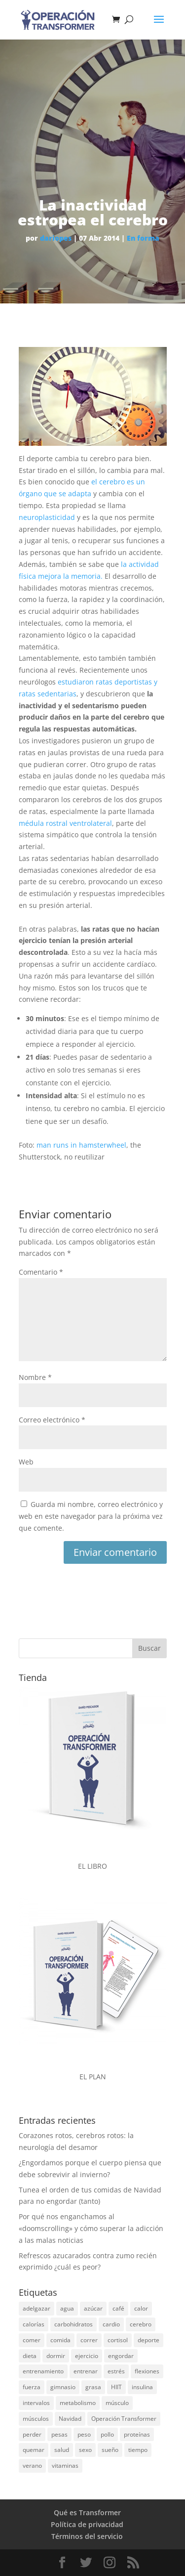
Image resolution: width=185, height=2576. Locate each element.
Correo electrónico (52, 1419)
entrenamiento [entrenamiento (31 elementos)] (43, 2371)
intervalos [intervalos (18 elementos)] (36, 2403)
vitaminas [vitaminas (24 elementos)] (65, 2465)
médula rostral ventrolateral (65, 823)
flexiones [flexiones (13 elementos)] (147, 2371)
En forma (143, 238)
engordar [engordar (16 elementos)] (121, 2356)
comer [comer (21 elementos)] (31, 2340)
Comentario (41, 1272)
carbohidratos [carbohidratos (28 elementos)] (73, 2324)
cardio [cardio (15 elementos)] (111, 2324)
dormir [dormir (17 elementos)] (55, 2356)
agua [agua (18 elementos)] (67, 2308)
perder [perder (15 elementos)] (32, 2434)
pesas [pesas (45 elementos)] (59, 2434)
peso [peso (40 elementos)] (84, 2434)
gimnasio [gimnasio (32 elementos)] (62, 2387)
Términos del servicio (87, 2536)
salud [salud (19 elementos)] (61, 2450)
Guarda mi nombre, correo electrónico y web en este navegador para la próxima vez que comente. (91, 1516)
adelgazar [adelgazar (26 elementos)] (36, 2308)
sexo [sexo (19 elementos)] (85, 2450)
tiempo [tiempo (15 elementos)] (138, 2450)
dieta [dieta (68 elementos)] (30, 2356)
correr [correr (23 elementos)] (89, 2340)
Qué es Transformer (87, 2512)
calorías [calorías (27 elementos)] (33, 2324)
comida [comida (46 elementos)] (60, 2340)
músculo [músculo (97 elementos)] (117, 2403)
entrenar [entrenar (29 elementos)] (86, 2371)
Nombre (35, 1377)
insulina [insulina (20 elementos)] (142, 2387)
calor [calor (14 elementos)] (141, 2308)
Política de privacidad (87, 2524)
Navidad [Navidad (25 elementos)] (70, 2418)
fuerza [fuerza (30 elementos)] (31, 2387)
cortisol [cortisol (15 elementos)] (118, 2340)
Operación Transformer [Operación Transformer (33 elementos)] (123, 2418)
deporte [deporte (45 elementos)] (148, 2340)
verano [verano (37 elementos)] (32, 2465)
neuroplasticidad (47, 517)
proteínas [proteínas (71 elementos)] (137, 2434)
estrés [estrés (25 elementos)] (116, 2371)
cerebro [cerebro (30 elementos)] (140, 2324)
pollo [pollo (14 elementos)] (107, 2434)
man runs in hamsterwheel (81, 1145)
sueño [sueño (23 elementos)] (110, 2450)
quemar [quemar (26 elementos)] (33, 2450)
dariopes (56, 238)
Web (26, 1461)
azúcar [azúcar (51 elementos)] (93, 2308)
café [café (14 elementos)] (118, 2308)
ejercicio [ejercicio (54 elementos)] (86, 2356)
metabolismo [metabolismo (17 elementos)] (78, 2403)
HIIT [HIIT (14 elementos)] (116, 2387)
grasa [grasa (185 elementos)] (93, 2387)
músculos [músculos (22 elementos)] (36, 2418)
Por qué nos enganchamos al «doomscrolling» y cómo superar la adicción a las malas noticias (91, 2228)
